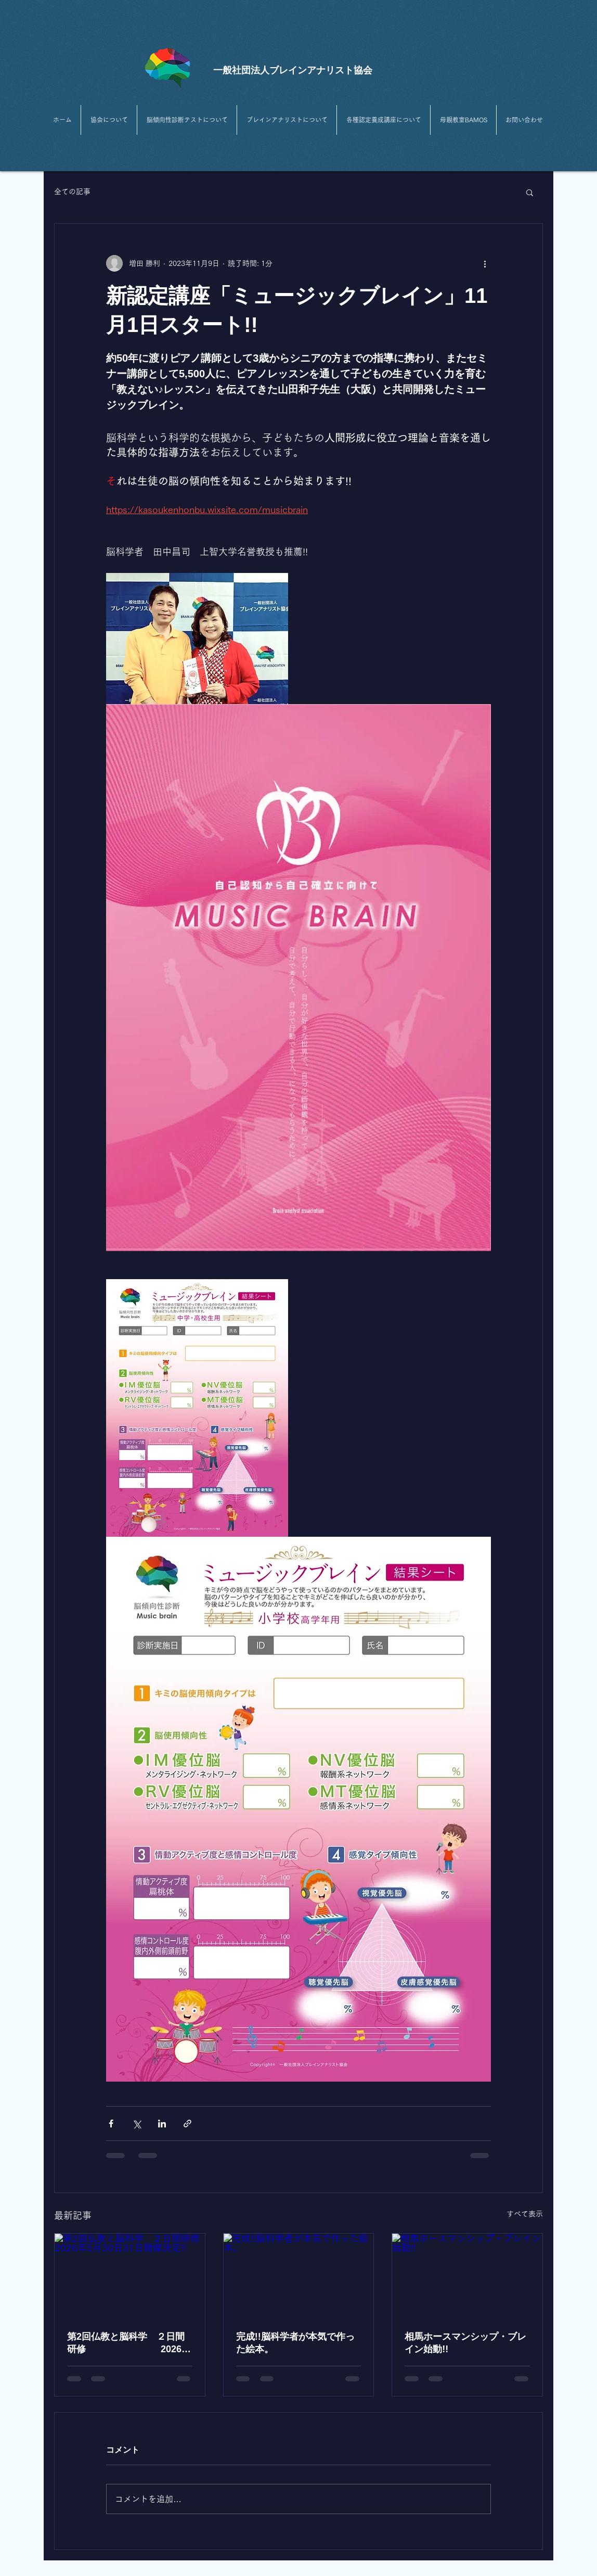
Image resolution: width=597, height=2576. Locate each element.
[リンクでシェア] (187, 2123)
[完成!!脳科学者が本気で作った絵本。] (299, 2276)
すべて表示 (525, 2213)
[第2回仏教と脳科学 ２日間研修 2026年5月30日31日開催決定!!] (130, 2276)
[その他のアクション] (484, 263)
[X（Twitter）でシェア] (136, 2123)
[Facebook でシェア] (111, 2123)
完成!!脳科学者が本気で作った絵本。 (295, 2342)
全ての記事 (72, 191)
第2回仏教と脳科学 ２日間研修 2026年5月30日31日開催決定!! (129, 2343)
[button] (530, 192)
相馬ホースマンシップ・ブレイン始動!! (465, 2342)
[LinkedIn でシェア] (162, 2123)
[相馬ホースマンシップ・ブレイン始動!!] (467, 2276)
